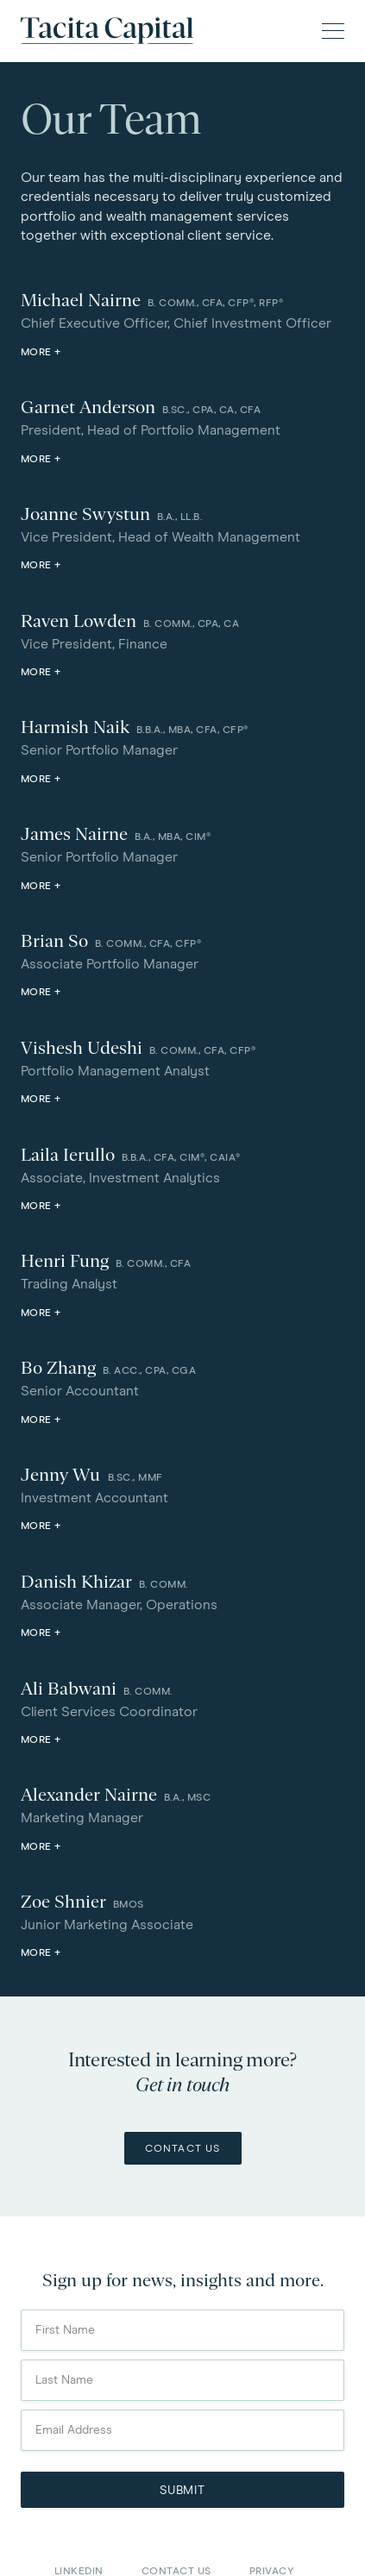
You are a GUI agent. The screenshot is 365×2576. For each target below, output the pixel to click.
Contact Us (183, 2149)
